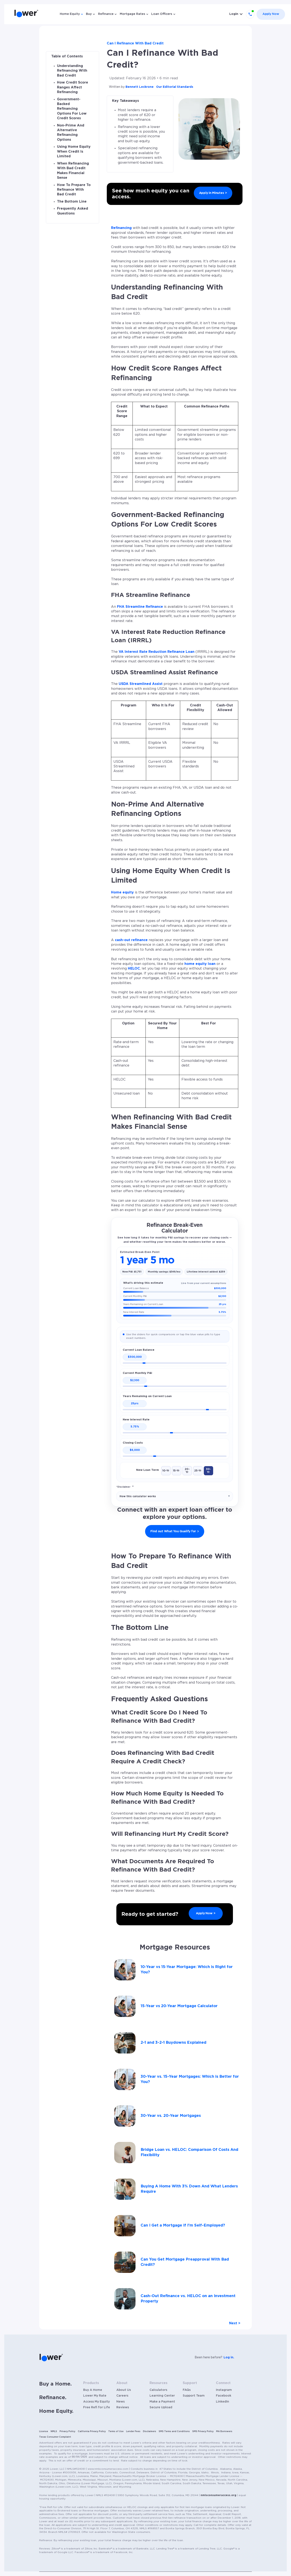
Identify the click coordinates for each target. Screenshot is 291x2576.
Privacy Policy (67, 2431)
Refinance (106, 14)
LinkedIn (222, 2401)
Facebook (223, 2395)
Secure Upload (161, 2407)
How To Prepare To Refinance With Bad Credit (74, 189)
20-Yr (187, 1471)
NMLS (54, 2431)
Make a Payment (162, 2401)
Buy (89, 14)
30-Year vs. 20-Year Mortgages (171, 2116)
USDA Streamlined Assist (141, 684)
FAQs (187, 2390)
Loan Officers (161, 14)
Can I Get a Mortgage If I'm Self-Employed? (183, 2225)
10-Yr (165, 1470)
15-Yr (176, 1470)
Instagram (224, 2390)
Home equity (122, 892)
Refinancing (121, 228)
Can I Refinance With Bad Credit (135, 43)
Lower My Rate (94, 2395)
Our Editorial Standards (174, 86)
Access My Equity (96, 2401)
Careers (122, 2395)
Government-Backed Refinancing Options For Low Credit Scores (72, 109)
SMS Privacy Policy (203, 2431)
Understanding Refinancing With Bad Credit (72, 70)
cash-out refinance (131, 940)
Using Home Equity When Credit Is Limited (74, 151)
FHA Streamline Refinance (140, 606)
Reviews (122, 2407)
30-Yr (208, 1471)
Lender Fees (133, 2431)
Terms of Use (116, 2431)
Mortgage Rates (132, 14)
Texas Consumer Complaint (55, 2437)
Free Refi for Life (96, 2407)
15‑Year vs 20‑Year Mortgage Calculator (179, 2006)
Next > (234, 2323)
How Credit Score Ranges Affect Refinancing (72, 87)
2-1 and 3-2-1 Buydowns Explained (173, 2043)
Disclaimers (149, 2431)
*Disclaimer (125, 1487)
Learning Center (162, 2395)
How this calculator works (138, 1496)
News (120, 2401)
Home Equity (70, 14)
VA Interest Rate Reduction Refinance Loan (156, 651)
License (43, 2431)
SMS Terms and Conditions (174, 2431)
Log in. (229, 2357)
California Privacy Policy (92, 2431)
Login (233, 14)
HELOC (134, 968)
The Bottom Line (72, 201)
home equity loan (199, 964)
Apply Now (270, 14)
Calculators (158, 2390)
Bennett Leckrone (140, 86)
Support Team (194, 2395)
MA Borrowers (224, 2431)
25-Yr (197, 1470)
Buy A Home (92, 2390)
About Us (123, 2390)
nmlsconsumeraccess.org (218, 2495)
